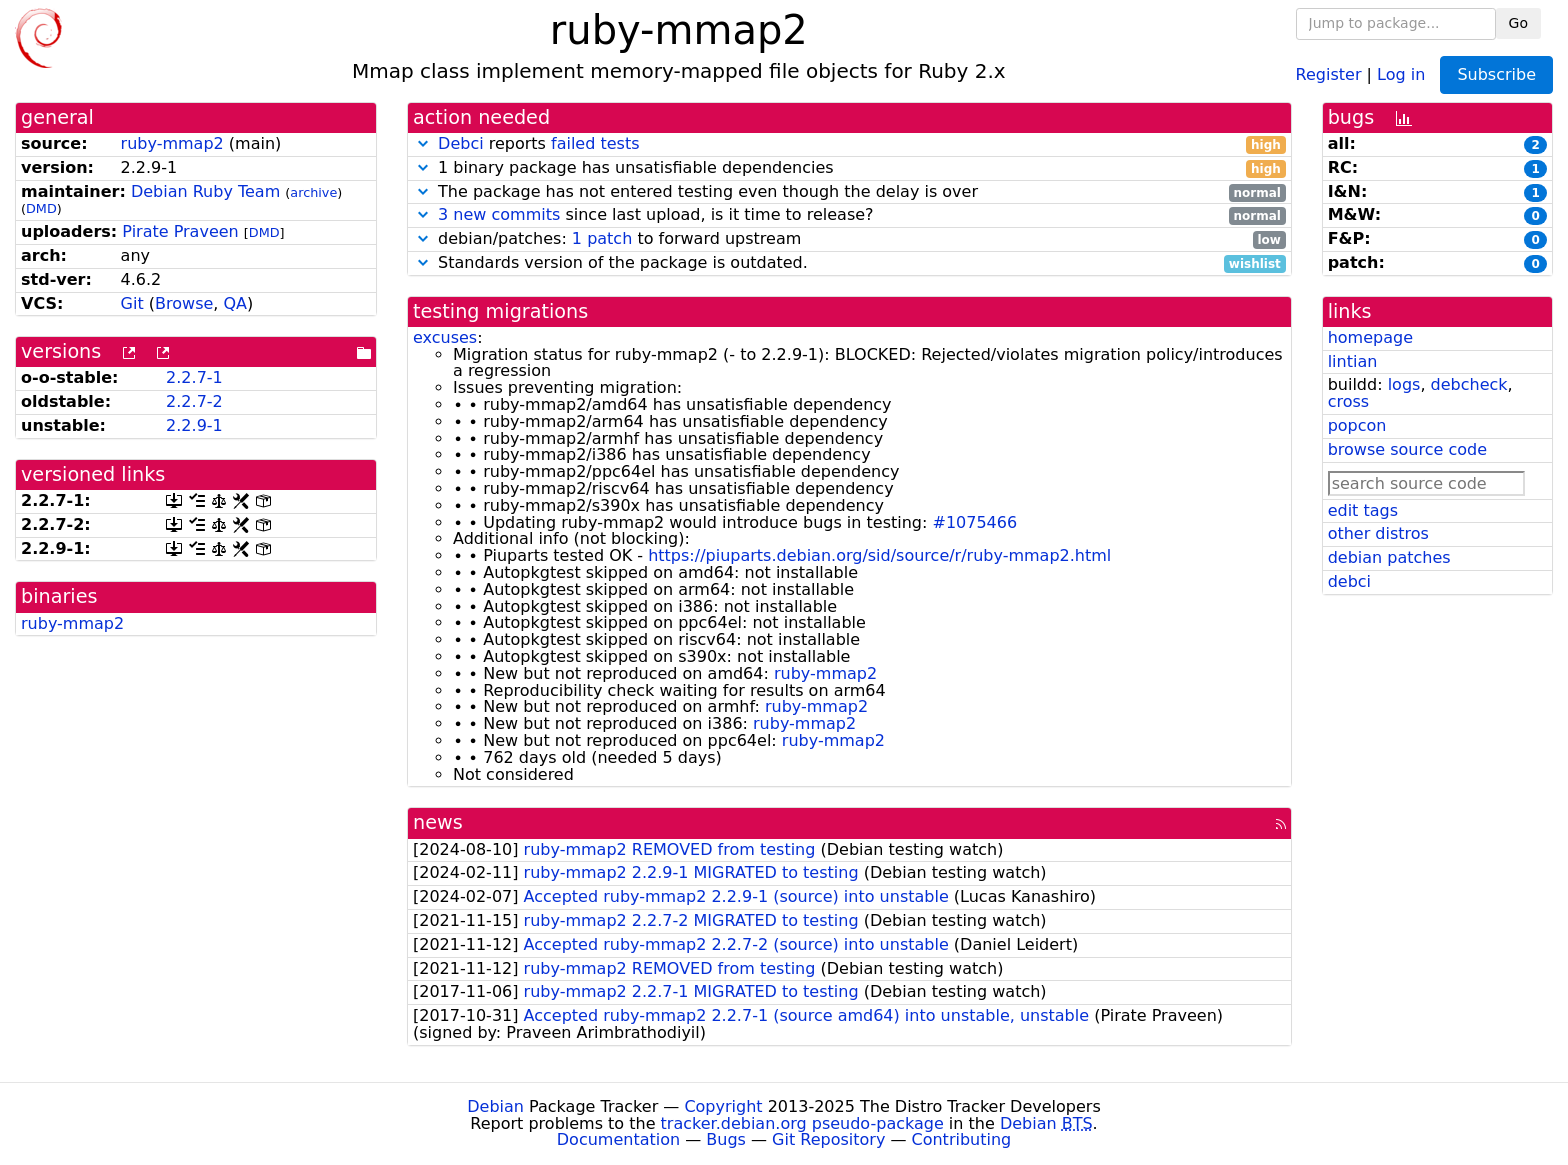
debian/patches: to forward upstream (849, 239)
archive (313, 192)
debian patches (1389, 557)
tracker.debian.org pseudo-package (802, 1123)
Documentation (618, 1139)
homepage (1370, 337)
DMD (41, 208)
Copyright (723, 1106)
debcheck (1469, 384)
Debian (495, 1106)
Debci (461, 143)
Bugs (726, 1139)
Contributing (962, 1139)
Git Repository (828, 1139)
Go (1518, 23)
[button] (423, 143)
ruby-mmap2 (172, 143)
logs (1404, 384)
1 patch (602, 238)
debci (1349, 581)
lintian (1353, 361)
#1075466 (974, 522)
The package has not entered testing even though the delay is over (849, 192)
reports (849, 144)
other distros (1378, 533)
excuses (445, 337)
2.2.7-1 (194, 377)
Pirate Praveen (180, 231)
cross (1348, 401)
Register (1329, 73)
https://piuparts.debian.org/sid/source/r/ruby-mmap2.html (879, 555)
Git (132, 303)
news (438, 822)
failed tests (595, 143)
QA (235, 303)
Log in (1401, 73)
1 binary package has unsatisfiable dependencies (849, 168)
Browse (184, 303)
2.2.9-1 (194, 425)
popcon (1357, 425)
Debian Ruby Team (205, 191)
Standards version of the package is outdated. (849, 263)
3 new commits (499, 214)
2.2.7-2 (194, 401)
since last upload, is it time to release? (849, 215)
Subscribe (1496, 74)
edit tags (1363, 510)
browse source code (1407, 449)
